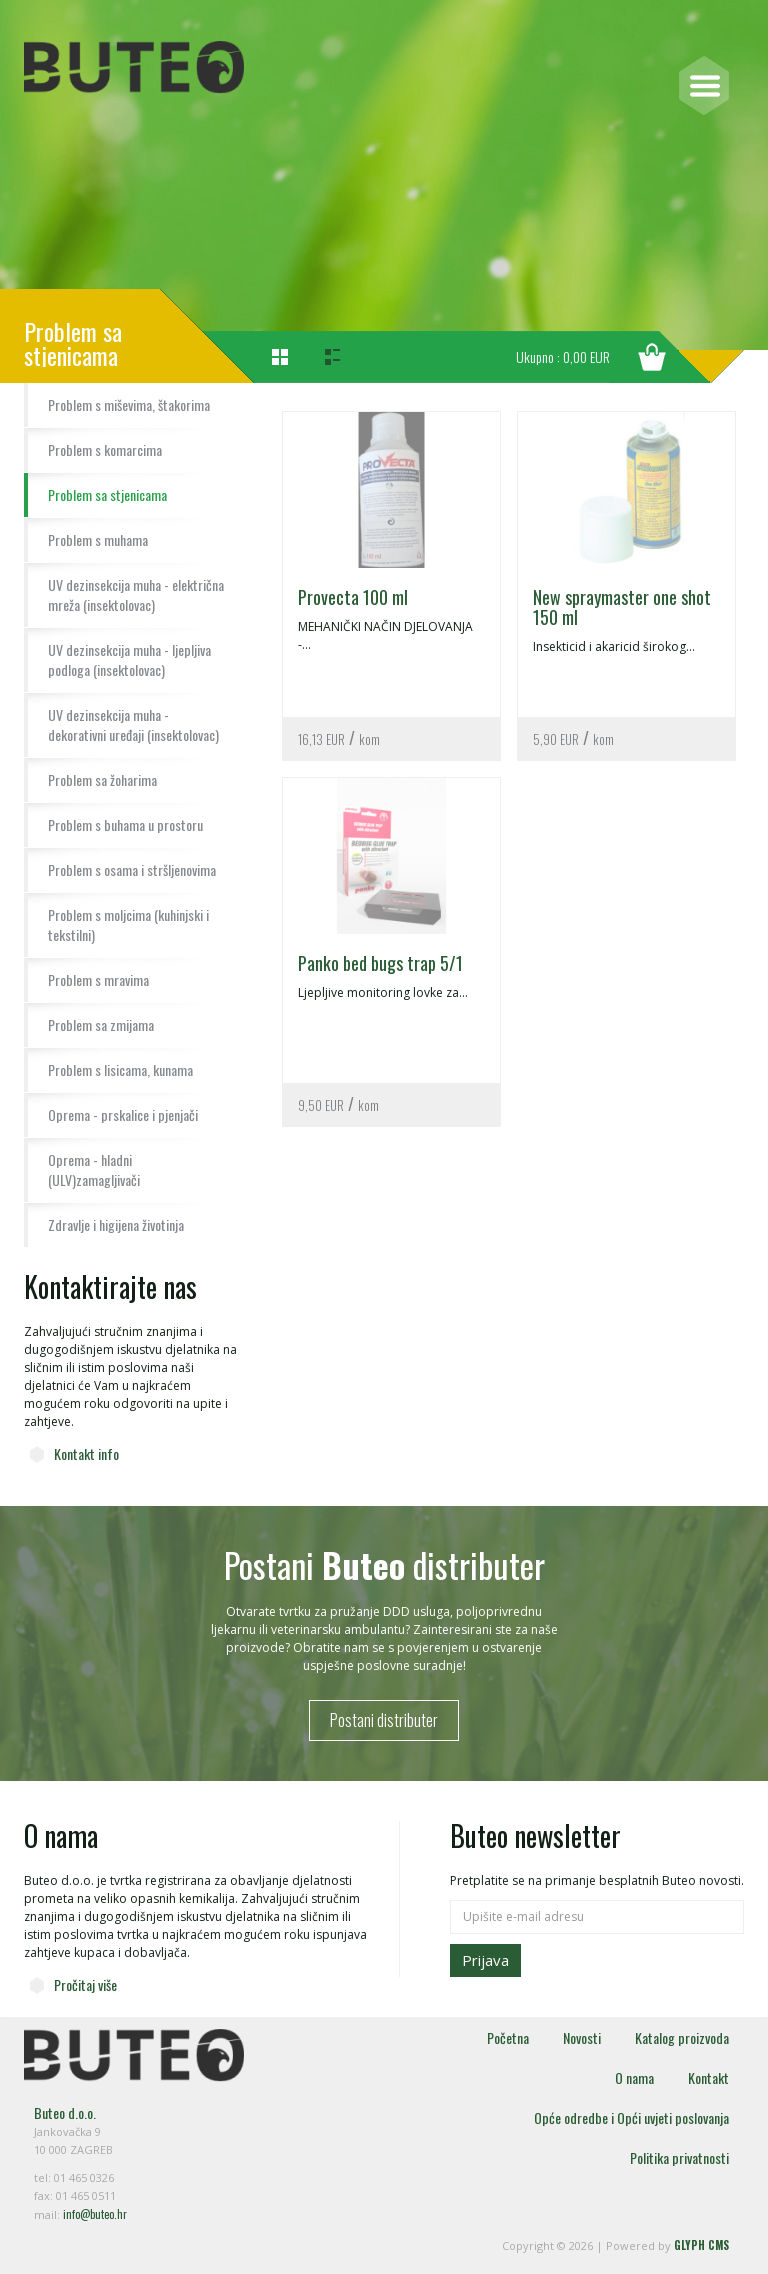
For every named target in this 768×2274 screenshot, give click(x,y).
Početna (508, 2037)
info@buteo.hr (95, 2214)
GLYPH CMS (701, 2245)
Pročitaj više (85, 1984)
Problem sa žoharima (102, 779)
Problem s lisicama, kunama (120, 1069)
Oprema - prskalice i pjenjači (123, 1114)
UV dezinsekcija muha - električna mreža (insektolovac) (136, 594)
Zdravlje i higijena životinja (116, 1224)
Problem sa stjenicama (107, 494)
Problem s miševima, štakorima (129, 404)
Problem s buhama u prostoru (125, 824)
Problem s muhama (98, 539)
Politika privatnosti (679, 2157)
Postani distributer (384, 1720)
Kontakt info (86, 1453)
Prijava (485, 1960)
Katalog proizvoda (682, 2037)
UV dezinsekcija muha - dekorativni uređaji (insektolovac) (133, 724)
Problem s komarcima (105, 449)
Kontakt (708, 2077)
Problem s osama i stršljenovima (132, 869)
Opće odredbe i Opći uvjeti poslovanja (631, 2117)
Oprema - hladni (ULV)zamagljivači (94, 1169)
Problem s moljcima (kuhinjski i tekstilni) (128, 924)
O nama (634, 2077)
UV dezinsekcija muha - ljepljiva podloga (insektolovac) (129, 659)
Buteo (134, 67)
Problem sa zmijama (101, 1024)
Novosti (582, 2037)
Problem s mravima (98, 979)
